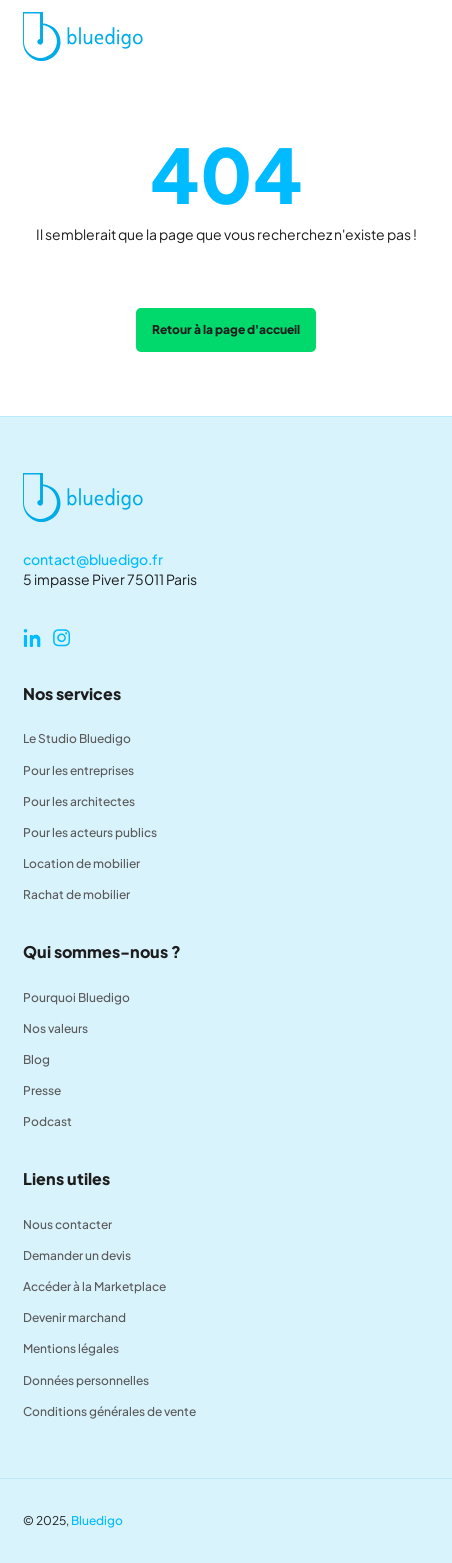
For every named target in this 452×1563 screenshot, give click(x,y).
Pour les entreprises (78, 770)
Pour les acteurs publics (90, 832)
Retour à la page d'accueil (226, 329)
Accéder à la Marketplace (94, 1286)
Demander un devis (77, 1255)
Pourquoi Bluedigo (76, 997)
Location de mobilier (81, 863)
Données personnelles (86, 1380)
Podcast (47, 1121)
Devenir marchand (74, 1317)
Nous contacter (67, 1224)
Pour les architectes (79, 801)
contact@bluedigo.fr (93, 559)
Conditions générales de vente (109, 1411)
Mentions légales (71, 1348)
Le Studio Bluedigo (77, 738)
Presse (42, 1090)
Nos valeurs (55, 1028)
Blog (36, 1059)
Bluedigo (97, 1520)
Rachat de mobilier (76, 894)
